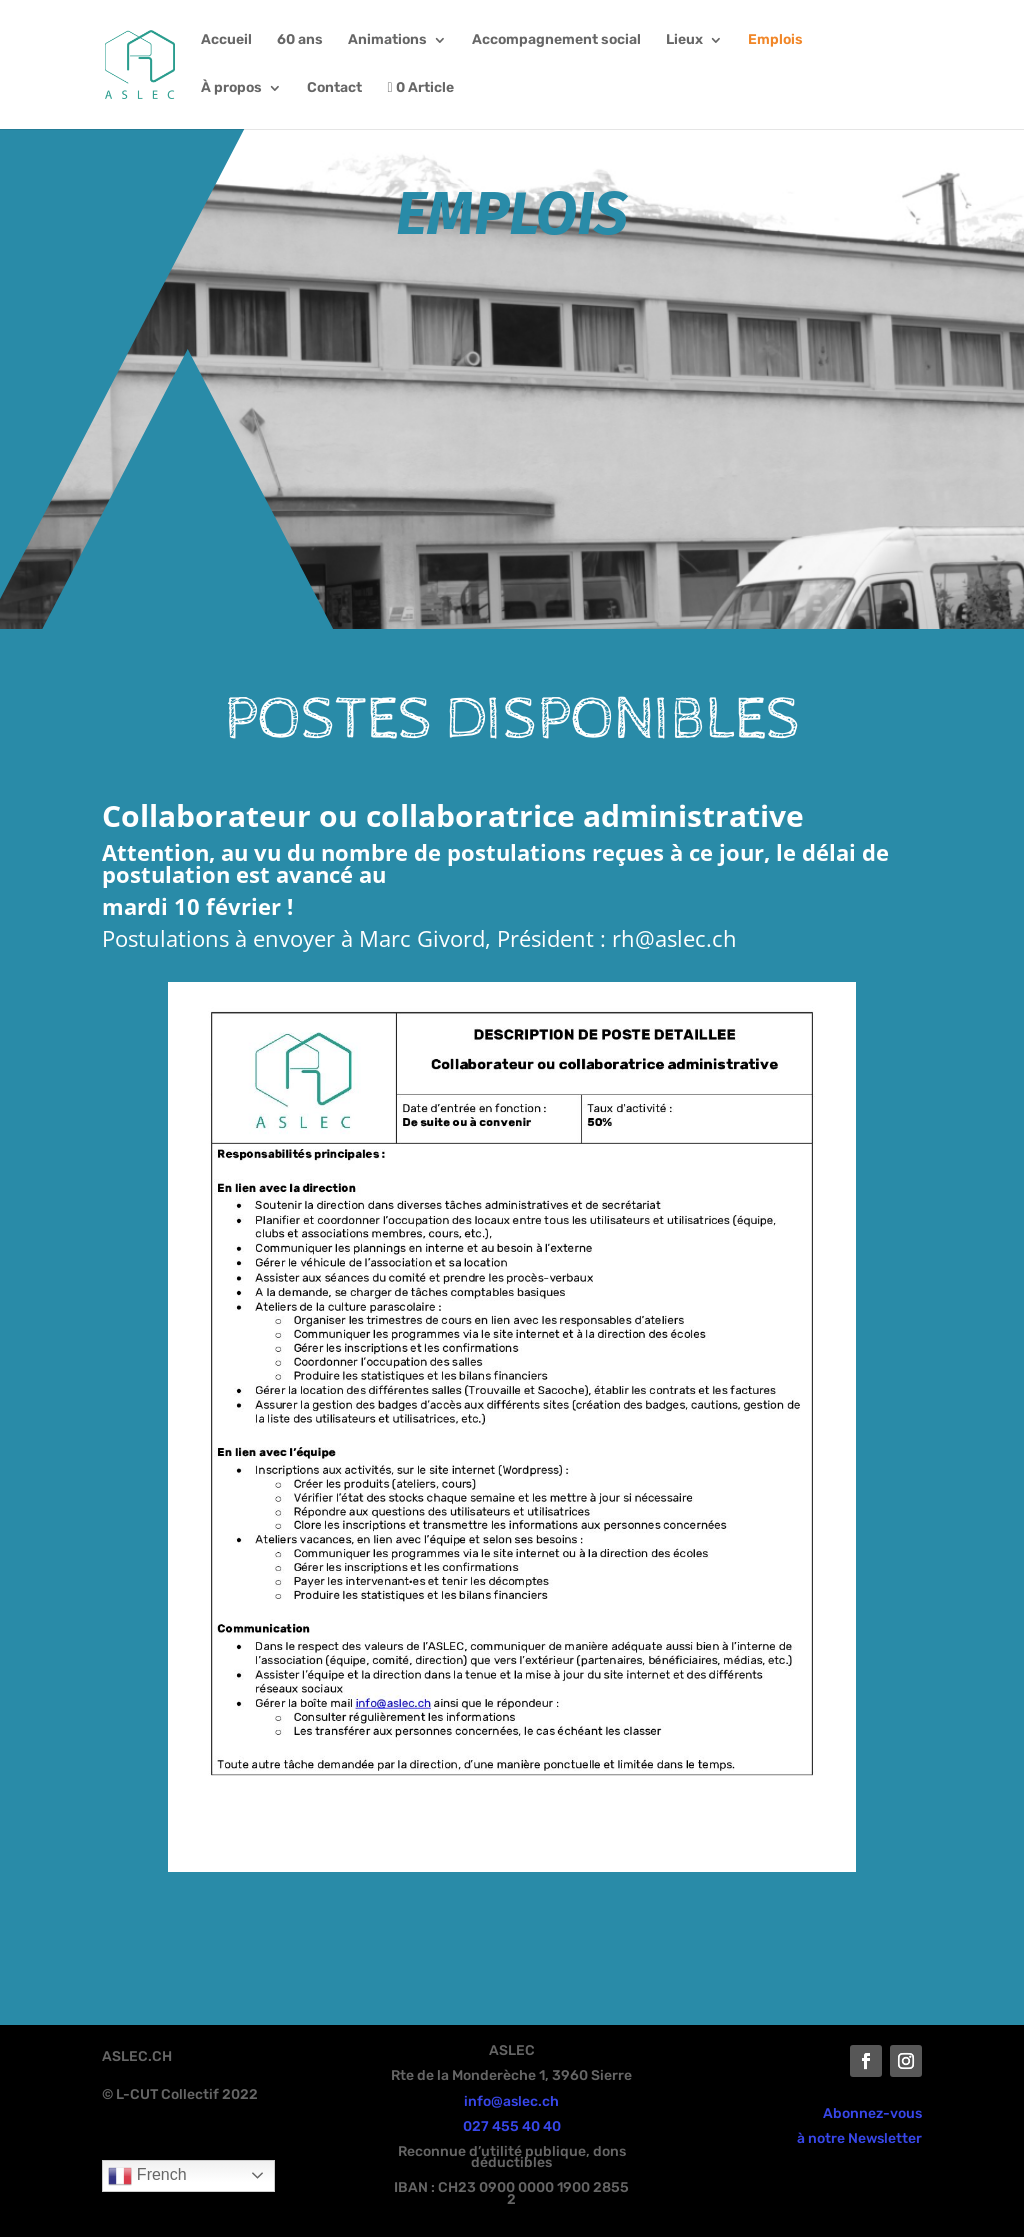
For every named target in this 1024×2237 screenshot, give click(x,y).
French (147, 2176)
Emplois (775, 40)
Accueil (226, 40)
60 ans (300, 40)
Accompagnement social (556, 40)
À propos (231, 88)
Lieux (684, 40)
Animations (387, 40)
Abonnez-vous (872, 2113)
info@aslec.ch (511, 2101)
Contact (334, 88)
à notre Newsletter (859, 2138)
